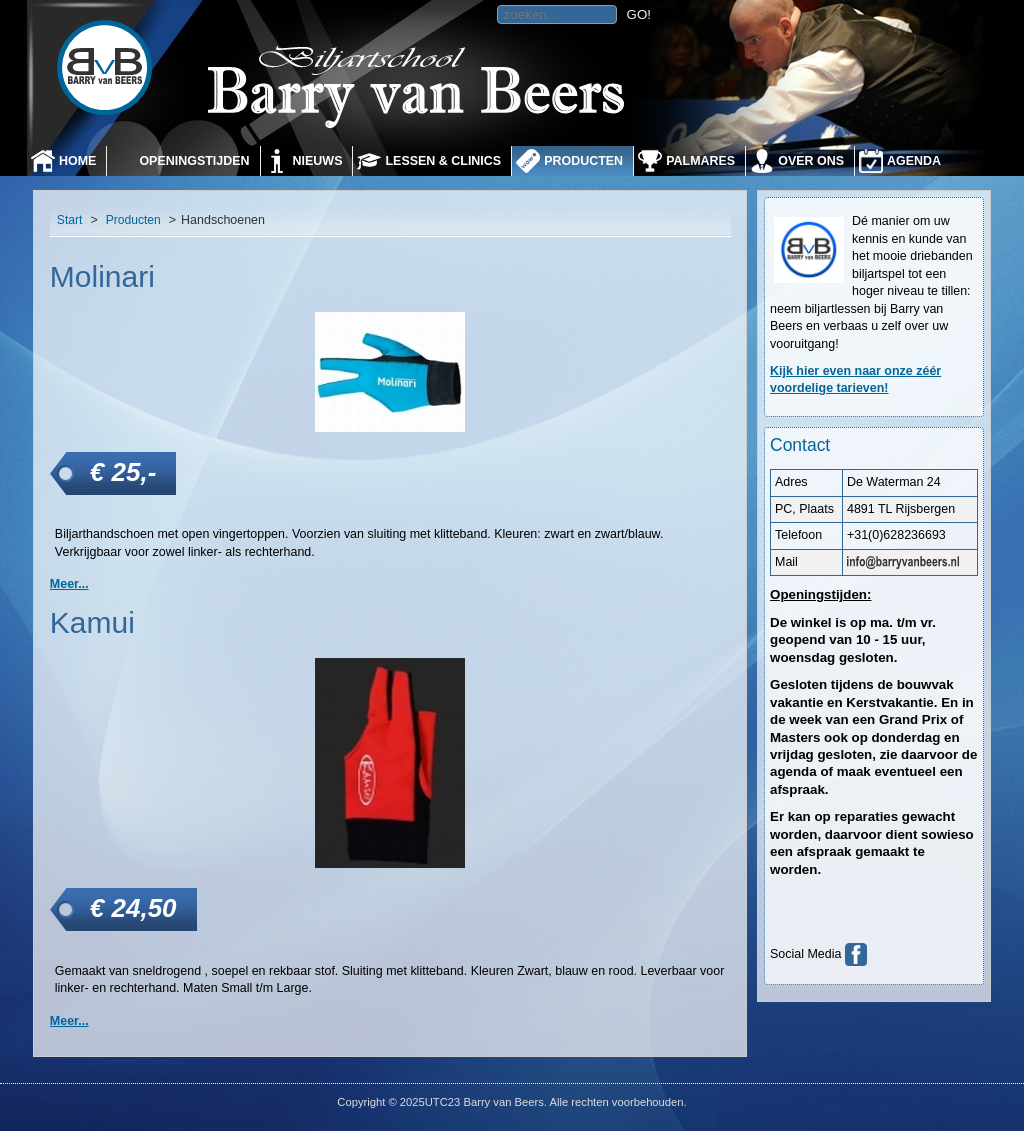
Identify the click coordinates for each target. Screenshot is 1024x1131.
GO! (639, 14)
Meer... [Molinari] (69, 584)
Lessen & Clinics (443, 161)
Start (70, 220)
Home (77, 161)
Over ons (811, 161)
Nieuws (318, 161)
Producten (583, 161)
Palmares (700, 161)
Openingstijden (194, 161)
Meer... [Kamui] (69, 1021)
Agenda (914, 161)
